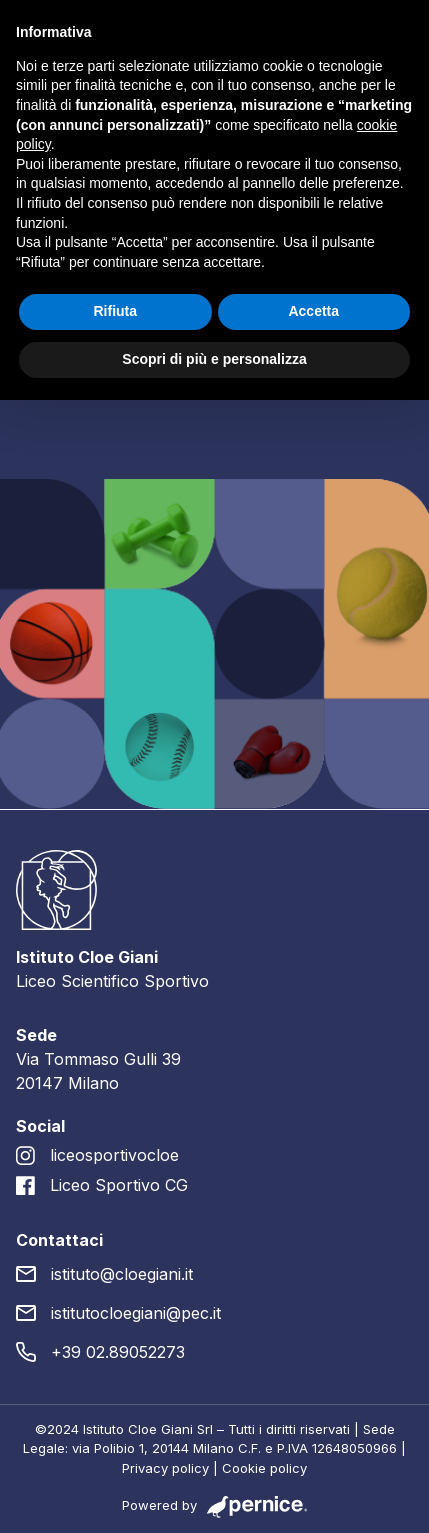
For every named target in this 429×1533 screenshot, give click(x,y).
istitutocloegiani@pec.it (136, 1313)
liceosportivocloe (114, 1155)
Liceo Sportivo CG (119, 1185)
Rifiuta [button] (115, 311)
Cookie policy (262, 1468)
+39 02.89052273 (118, 1352)
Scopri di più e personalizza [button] (214, 359)
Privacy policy (165, 1468)
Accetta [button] (313, 311)
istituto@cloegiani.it (122, 1274)
